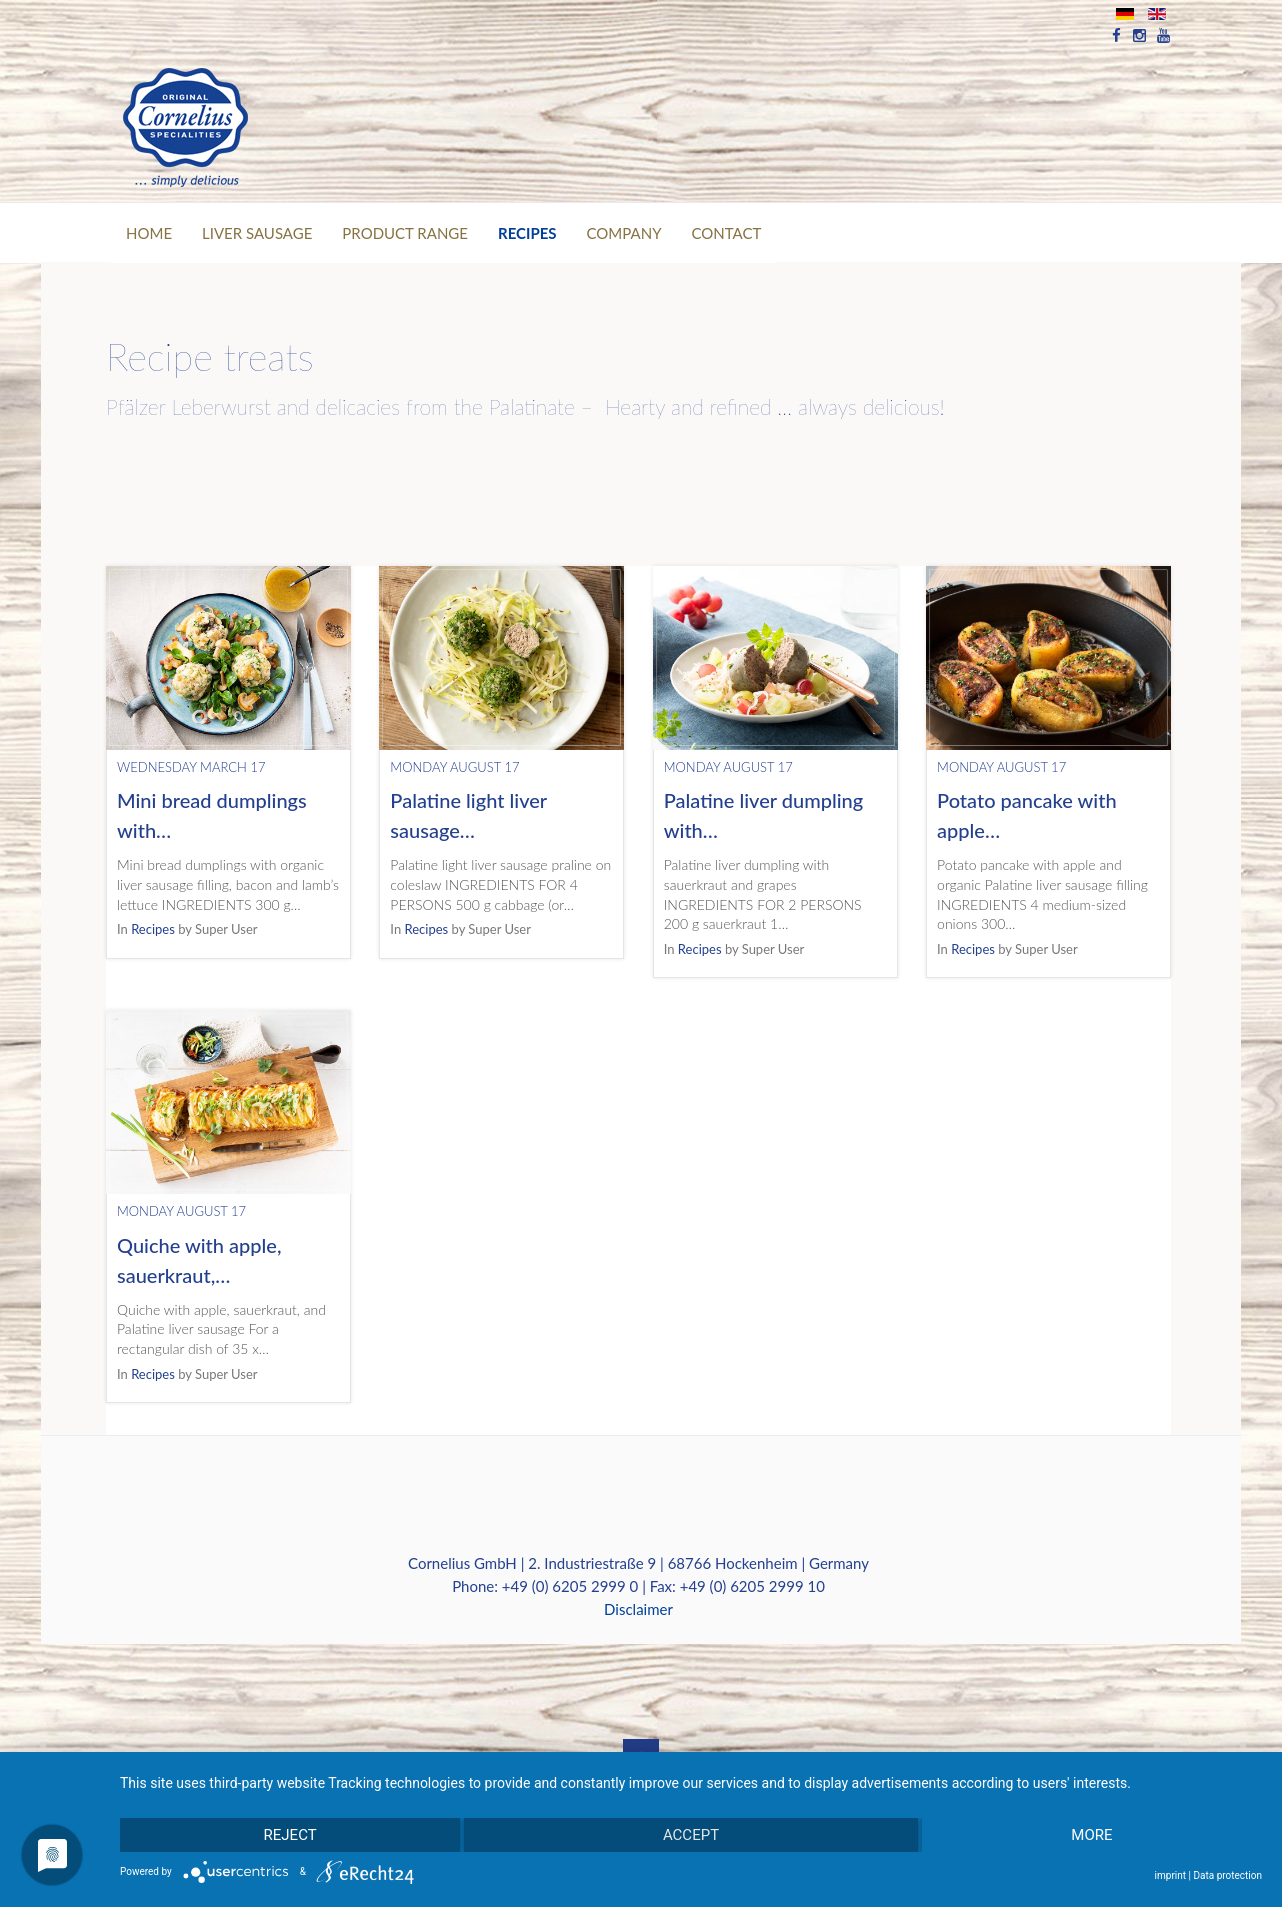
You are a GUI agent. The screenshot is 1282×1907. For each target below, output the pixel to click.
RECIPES (527, 233)
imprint (1170, 1875)
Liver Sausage (257, 233)
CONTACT (727, 233)
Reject (290, 1835)
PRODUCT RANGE (405, 233)
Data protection (1227, 1875)
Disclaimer (638, 1609)
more (1091, 1835)
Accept (691, 1835)
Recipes (153, 929)
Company (624, 233)
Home (149, 233)
